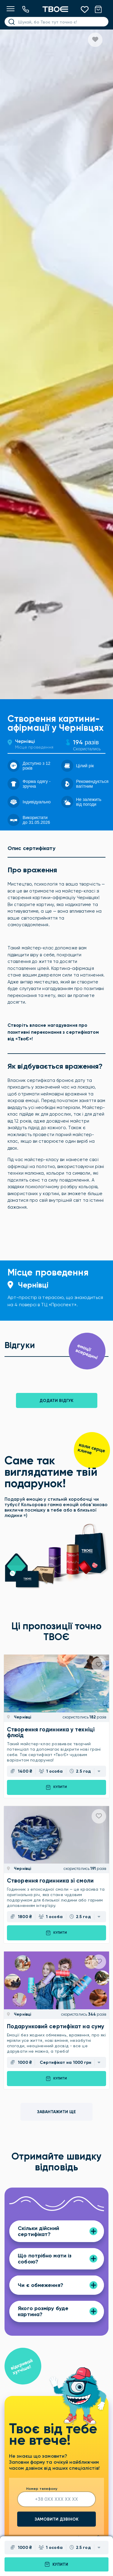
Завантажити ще (56, 2111)
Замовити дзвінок (57, 2519)
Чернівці (25, 741)
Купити (56, 2564)
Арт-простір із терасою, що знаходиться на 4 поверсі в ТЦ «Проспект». (55, 1300)
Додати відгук (56, 1400)
